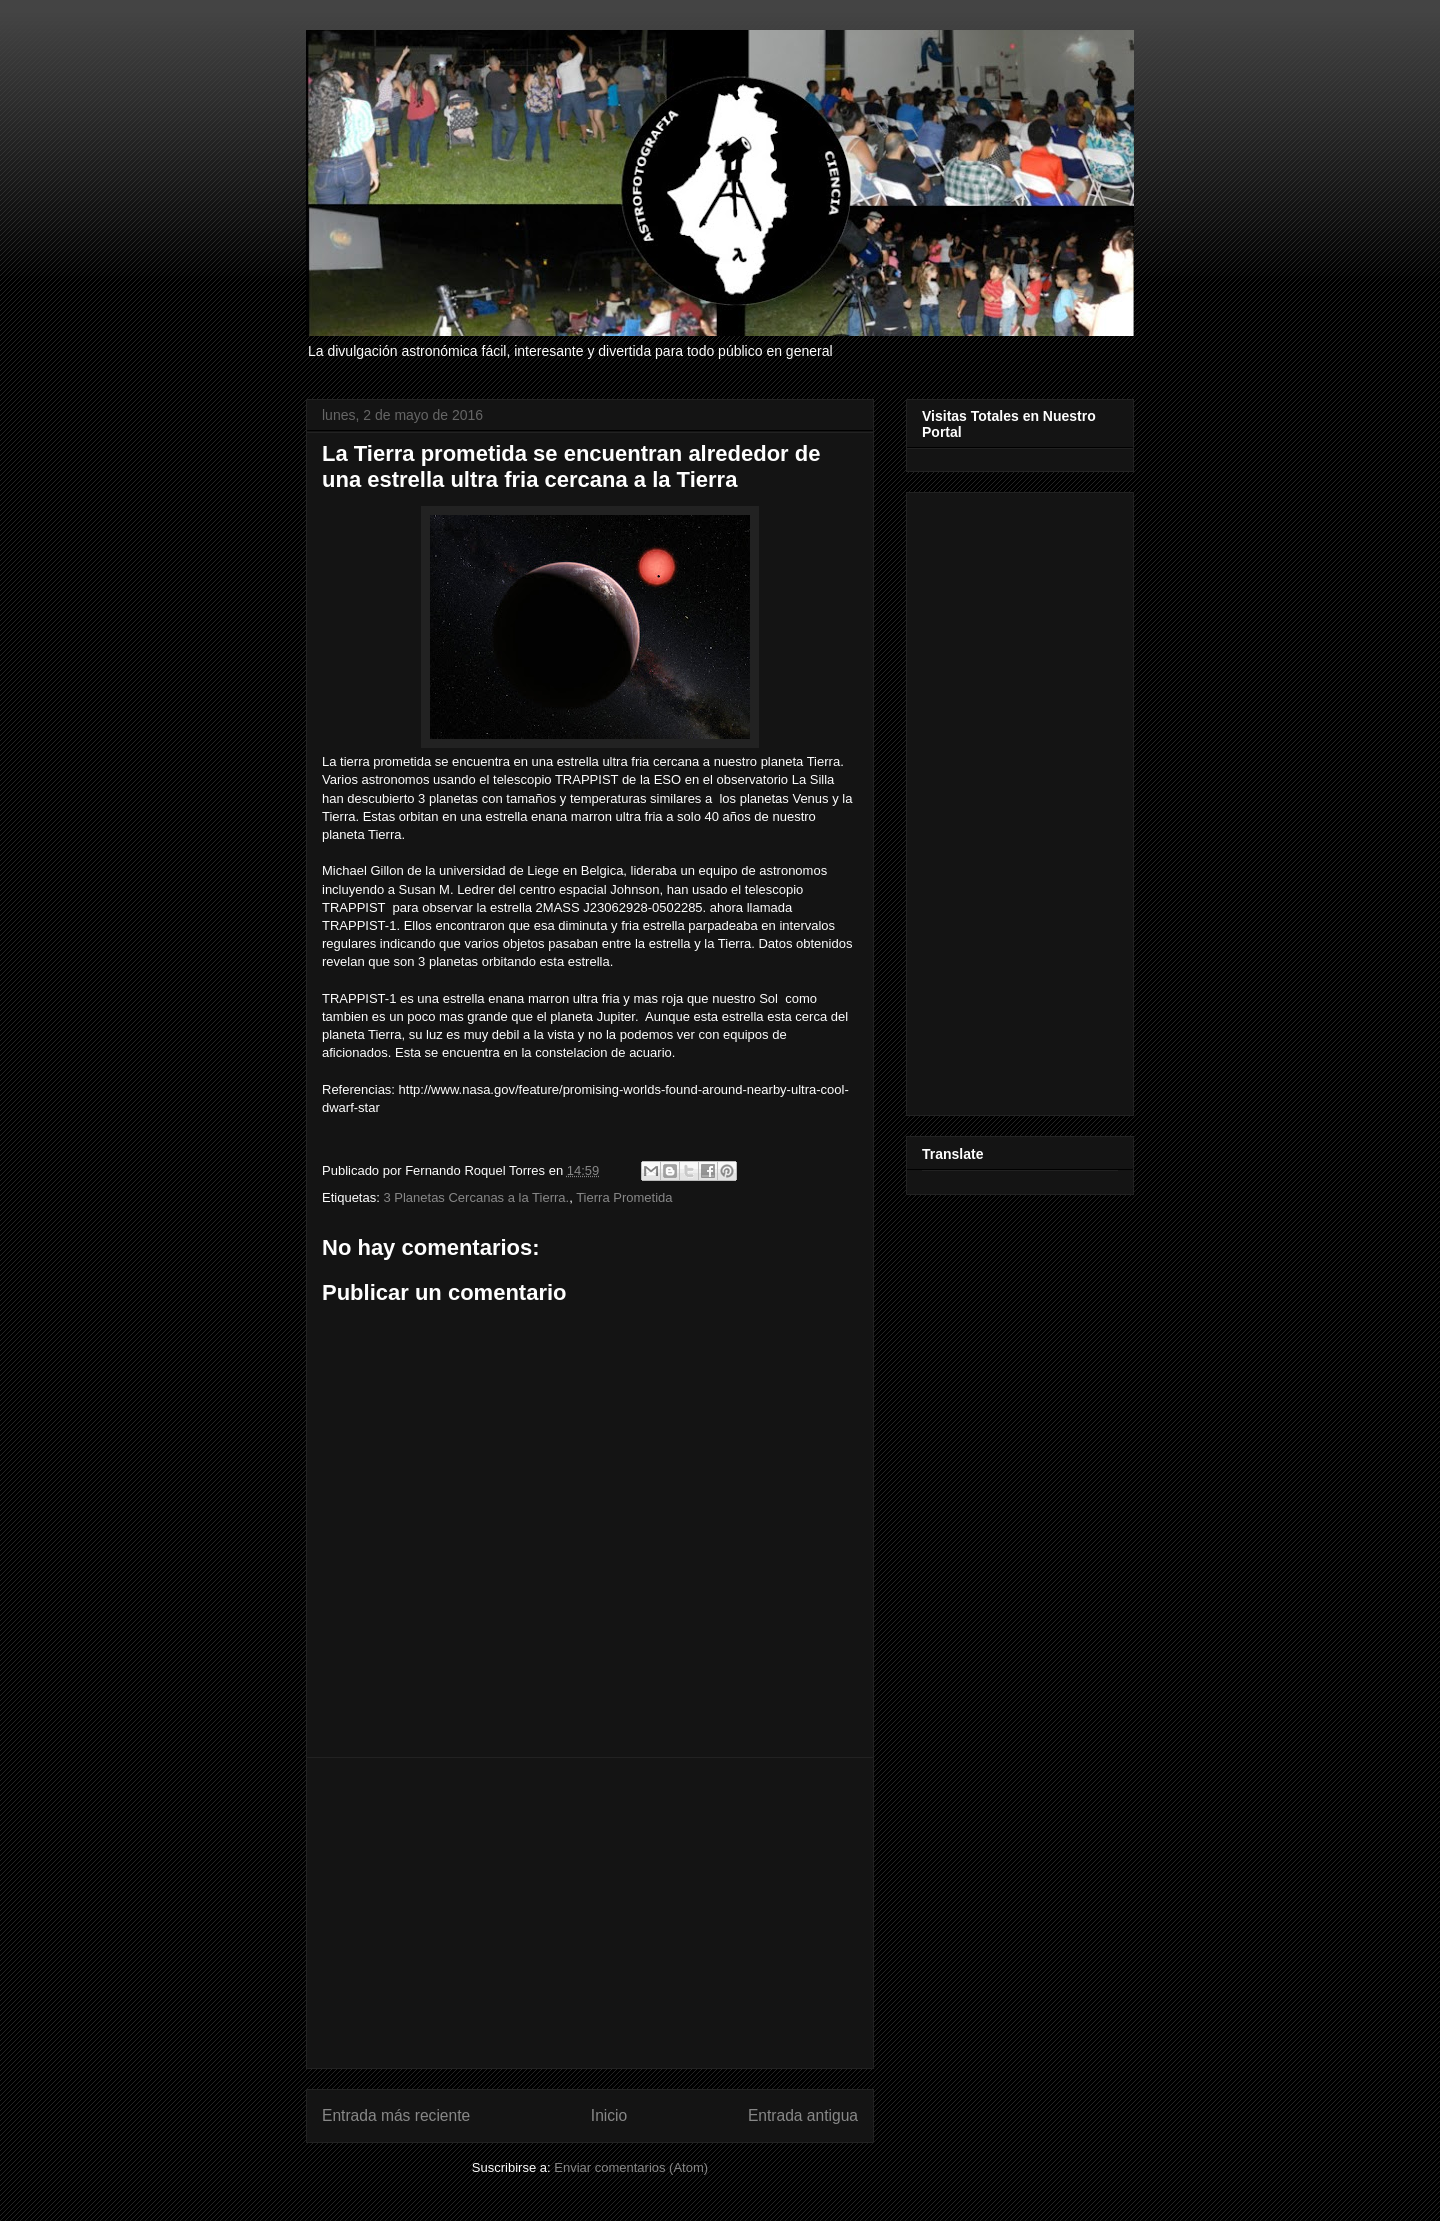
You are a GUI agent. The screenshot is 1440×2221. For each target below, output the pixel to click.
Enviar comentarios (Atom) (631, 2167)
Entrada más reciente (396, 2115)
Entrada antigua (803, 2115)
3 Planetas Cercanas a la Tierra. (476, 1197)
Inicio (609, 2115)
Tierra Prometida (624, 1197)
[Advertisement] (590, 1913)
